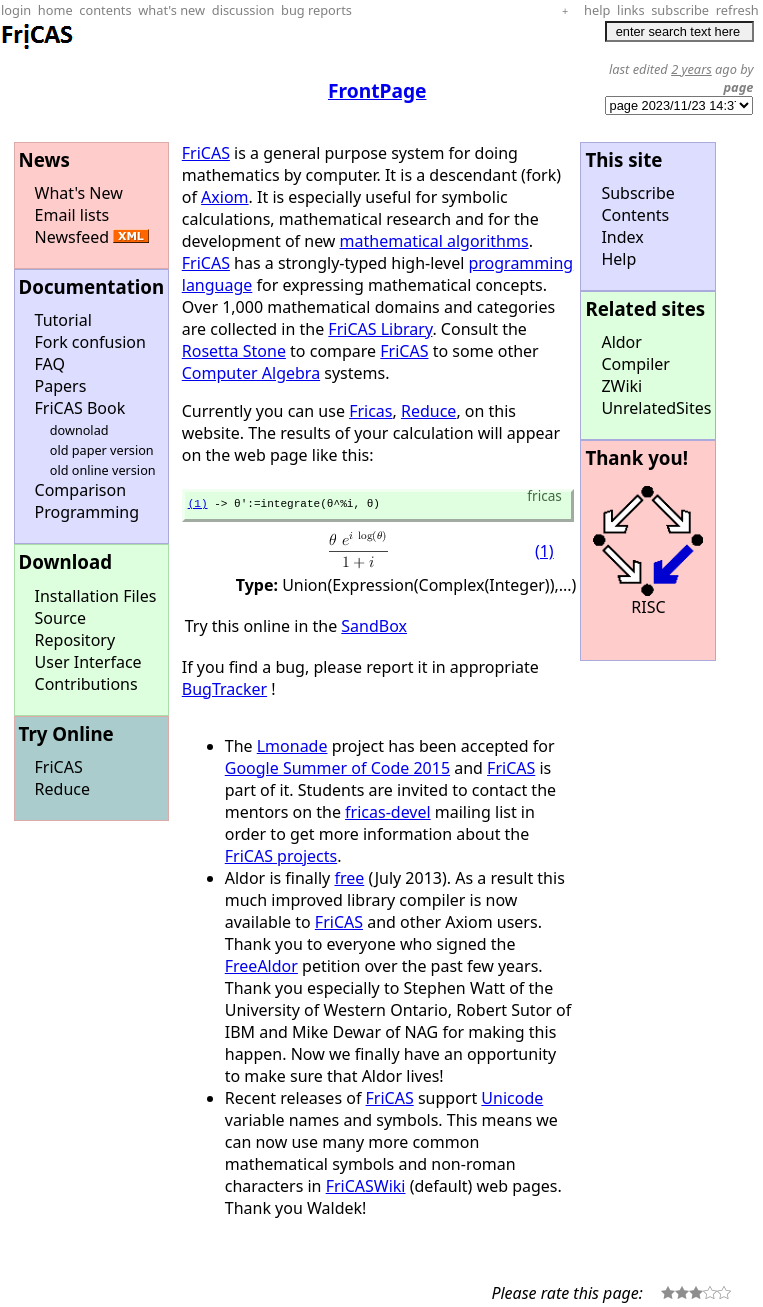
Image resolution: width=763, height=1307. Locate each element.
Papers (61, 386)
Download (65, 561)
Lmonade (292, 749)
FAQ (50, 364)
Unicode (512, 1101)
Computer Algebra (251, 373)
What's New (79, 193)
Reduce (62, 789)
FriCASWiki (366, 1189)
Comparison (81, 490)
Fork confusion (90, 342)
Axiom (224, 197)
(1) (198, 505)
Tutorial (63, 320)
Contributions (86, 684)
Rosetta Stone (234, 351)
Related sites (645, 308)
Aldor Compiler (635, 353)
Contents (635, 215)
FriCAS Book (80, 408)
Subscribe (637, 193)
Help (618, 259)
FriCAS (59, 767)
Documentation (92, 286)
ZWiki (621, 386)
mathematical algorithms (434, 241)
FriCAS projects (281, 859)
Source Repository (75, 629)
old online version (103, 470)
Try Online (66, 733)
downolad (79, 430)
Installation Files (96, 596)
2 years (691, 69)
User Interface (88, 662)
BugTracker (224, 692)
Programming (87, 512)
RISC (648, 607)
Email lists (72, 215)
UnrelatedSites (656, 408)
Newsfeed (72, 237)
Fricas (370, 411)
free (349, 881)
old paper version (102, 450)
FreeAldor (261, 969)
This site (623, 159)
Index (622, 237)
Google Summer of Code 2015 (337, 771)
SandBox (374, 629)
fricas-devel (388, 815)
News (44, 159)
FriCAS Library (380, 329)
